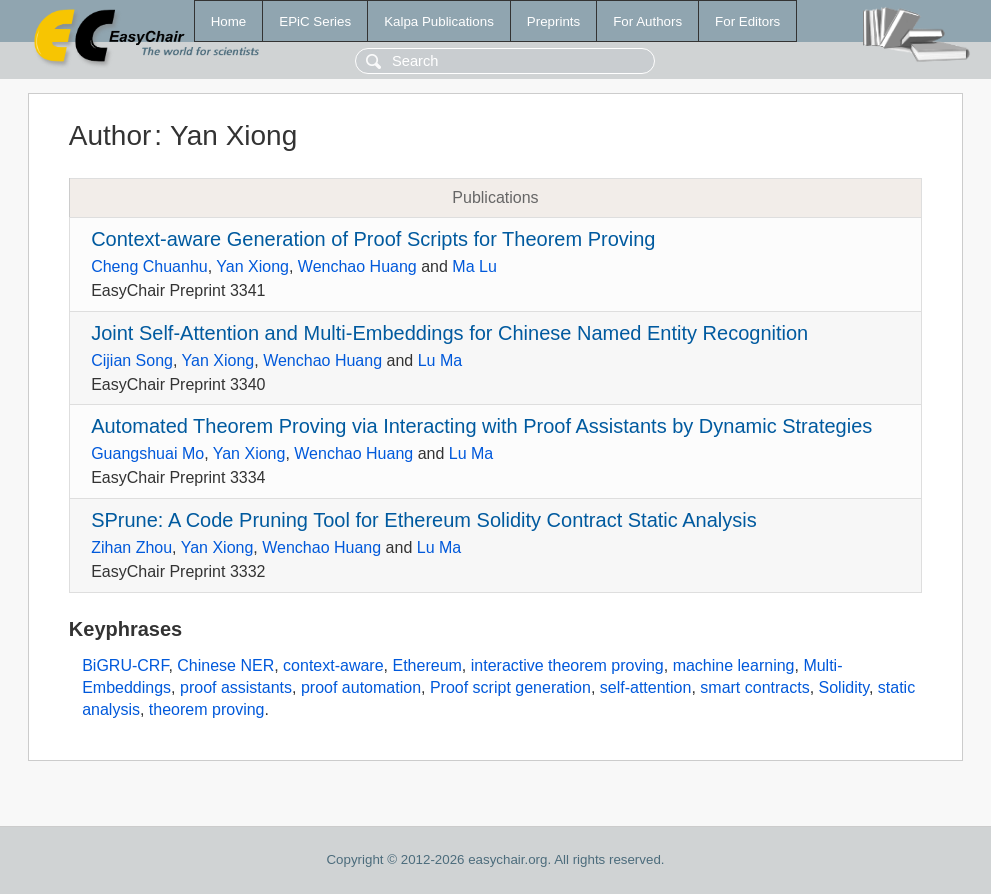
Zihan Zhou (131, 547)
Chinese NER (225, 665)
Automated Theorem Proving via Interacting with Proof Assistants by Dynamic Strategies (481, 426)
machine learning (734, 665)
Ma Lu (474, 266)
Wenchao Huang (357, 266)
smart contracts (754, 687)
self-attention (646, 687)
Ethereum (426, 665)
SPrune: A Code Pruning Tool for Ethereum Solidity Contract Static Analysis (424, 520)
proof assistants (236, 687)
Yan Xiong (252, 266)
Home (229, 21)
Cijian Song (132, 360)
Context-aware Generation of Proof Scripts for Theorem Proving (373, 239)
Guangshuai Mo (147, 453)
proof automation (361, 687)
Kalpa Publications (439, 21)
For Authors (647, 21)
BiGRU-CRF (125, 665)
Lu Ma (440, 360)
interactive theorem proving (567, 665)
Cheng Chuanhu (149, 266)
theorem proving (207, 709)
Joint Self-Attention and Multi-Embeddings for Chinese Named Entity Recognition (449, 333)
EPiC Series (315, 21)
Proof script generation (510, 687)
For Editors (747, 21)
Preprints (553, 21)
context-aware (333, 665)
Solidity (844, 687)
